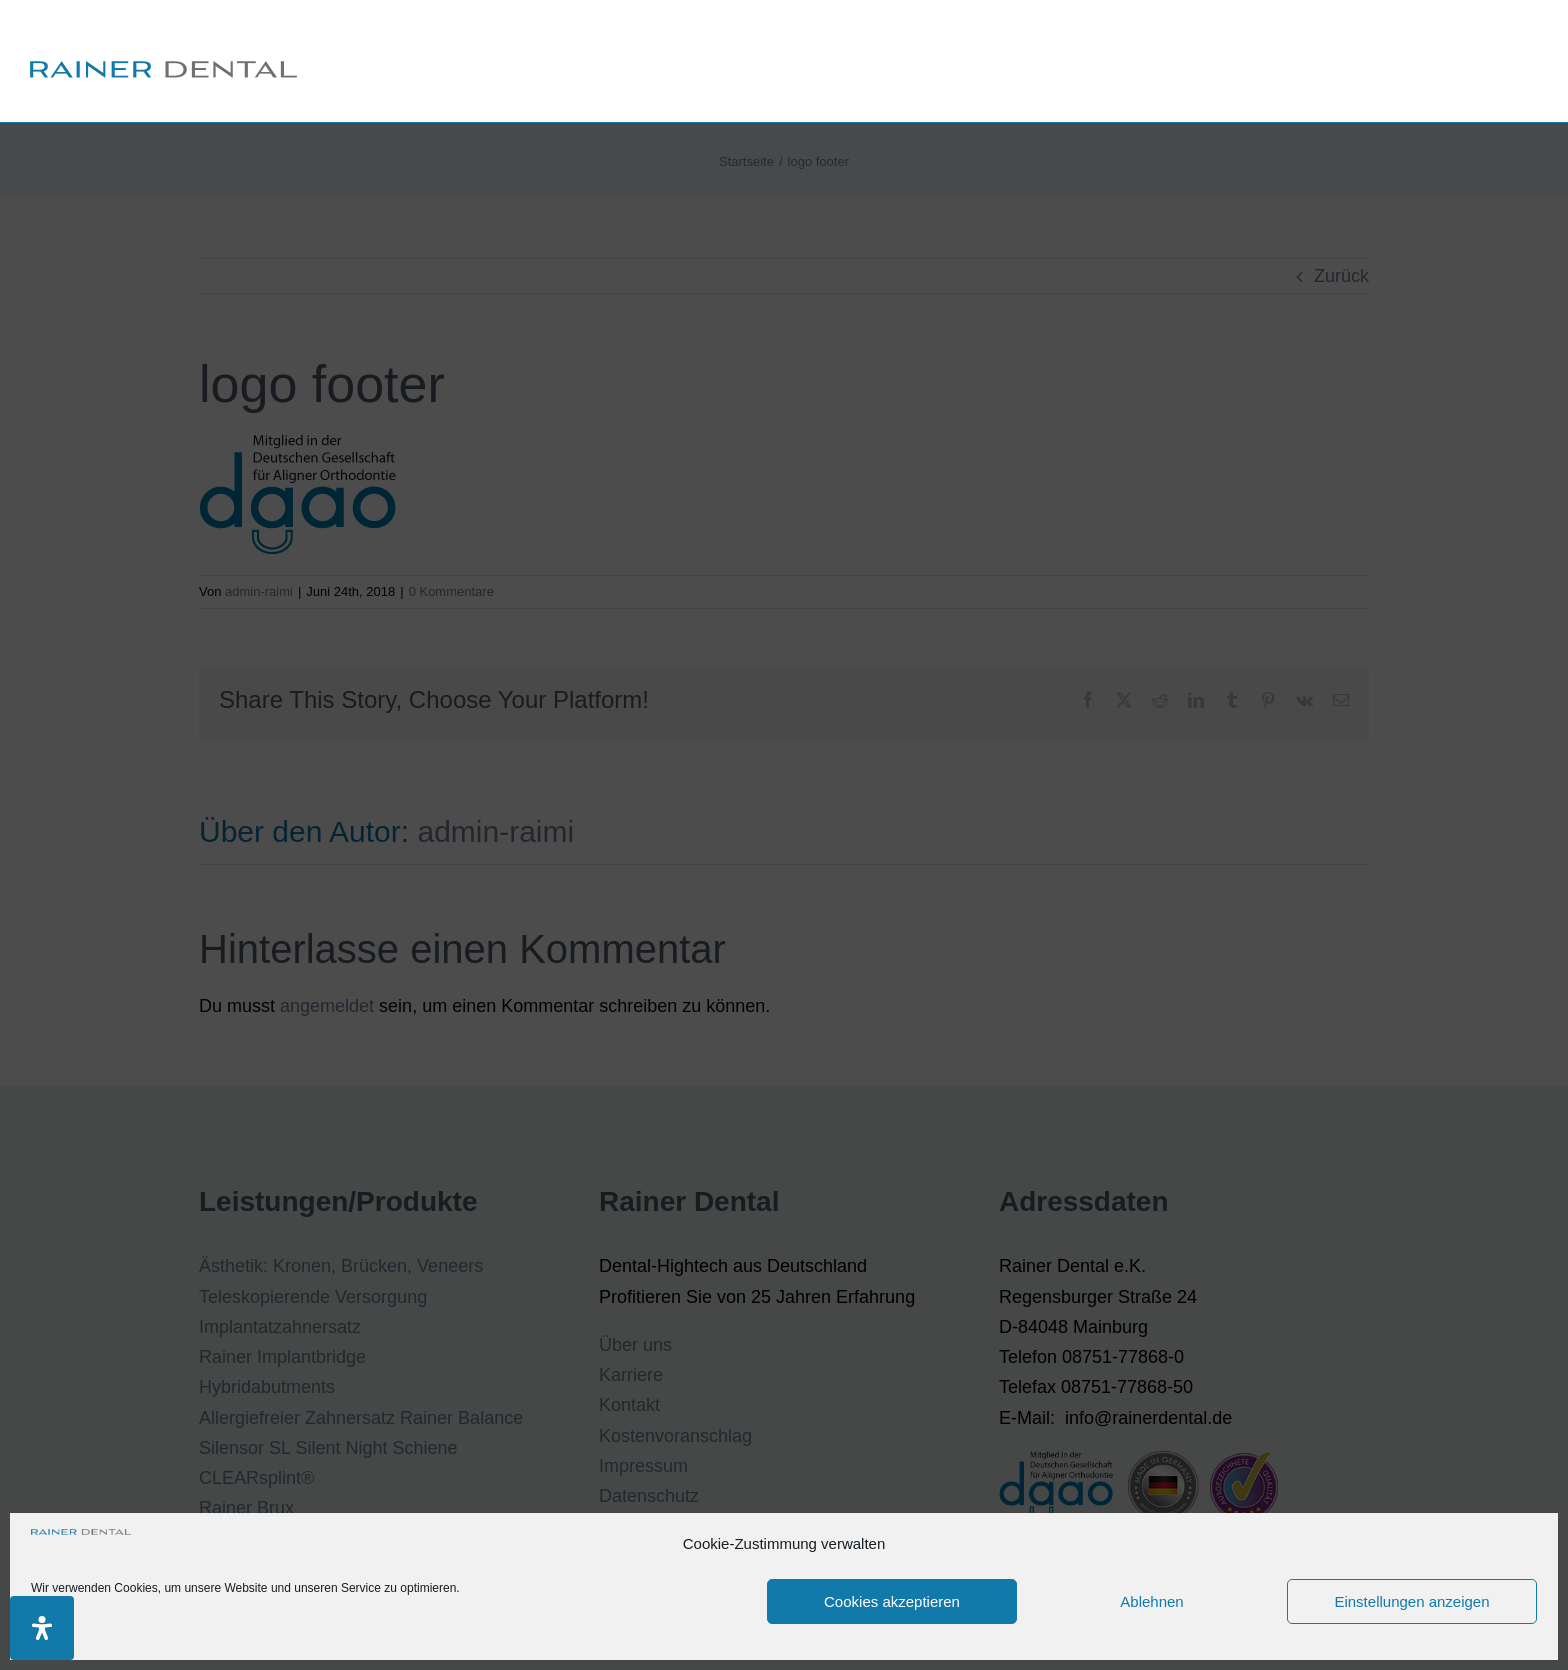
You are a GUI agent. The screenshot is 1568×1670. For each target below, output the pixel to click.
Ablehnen (1151, 1601)
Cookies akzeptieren (892, 1601)
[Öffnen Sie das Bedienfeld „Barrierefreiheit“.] (42, 1628)
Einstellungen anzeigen (1411, 1601)
